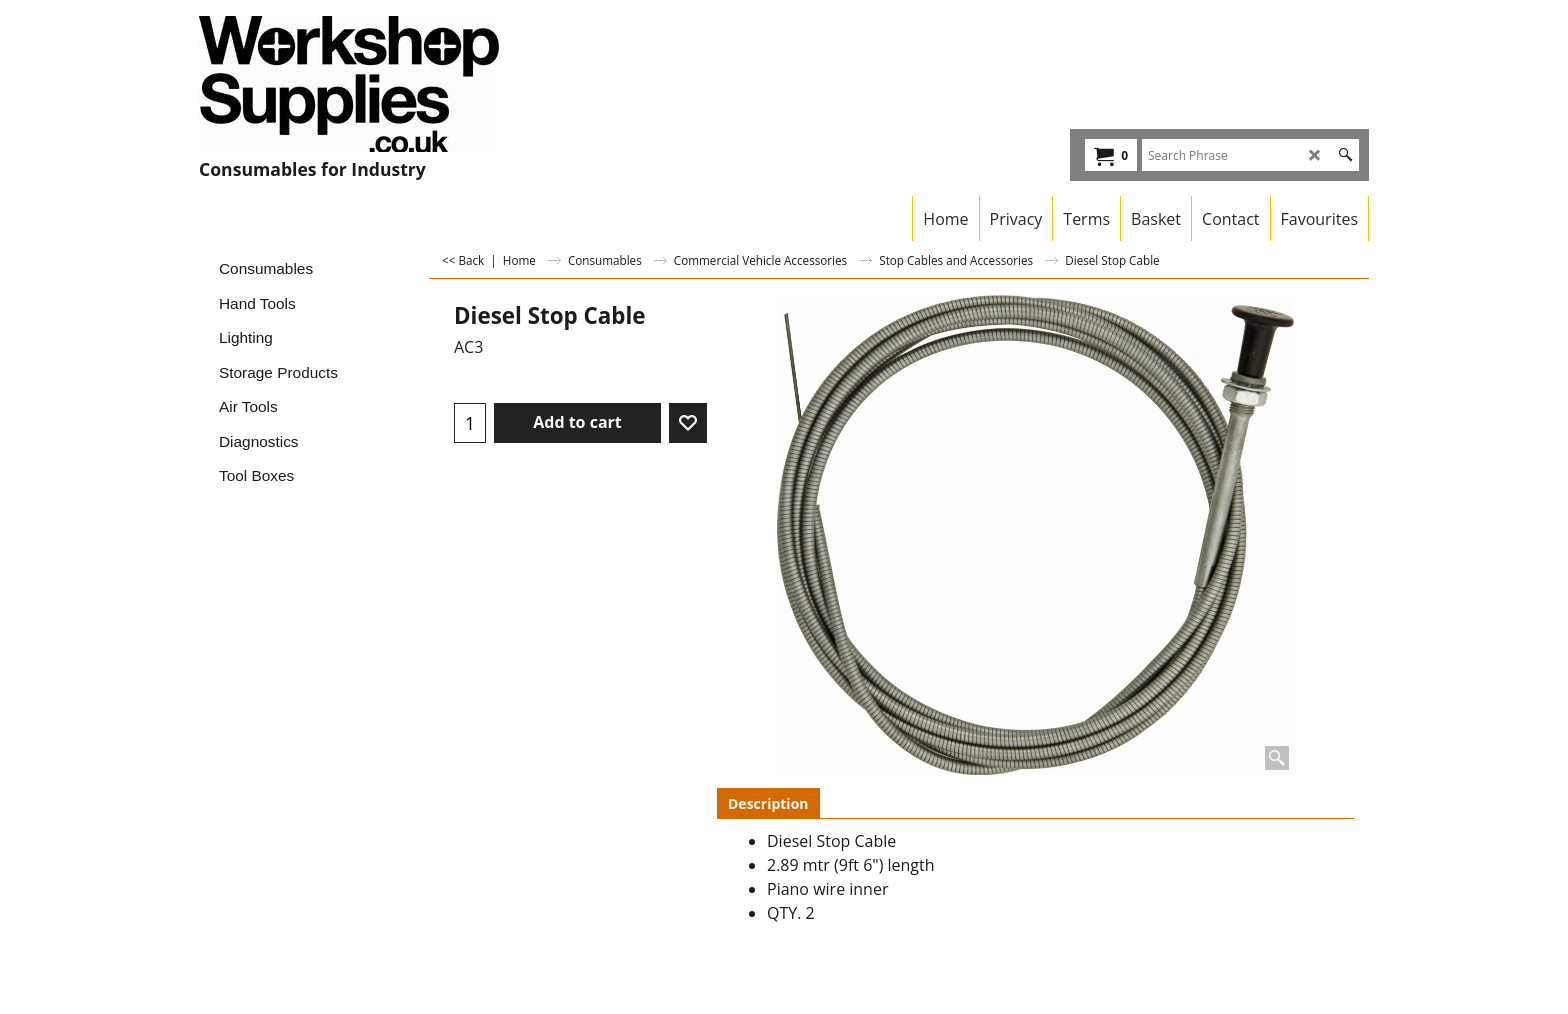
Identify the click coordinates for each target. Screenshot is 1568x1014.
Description (768, 803)
